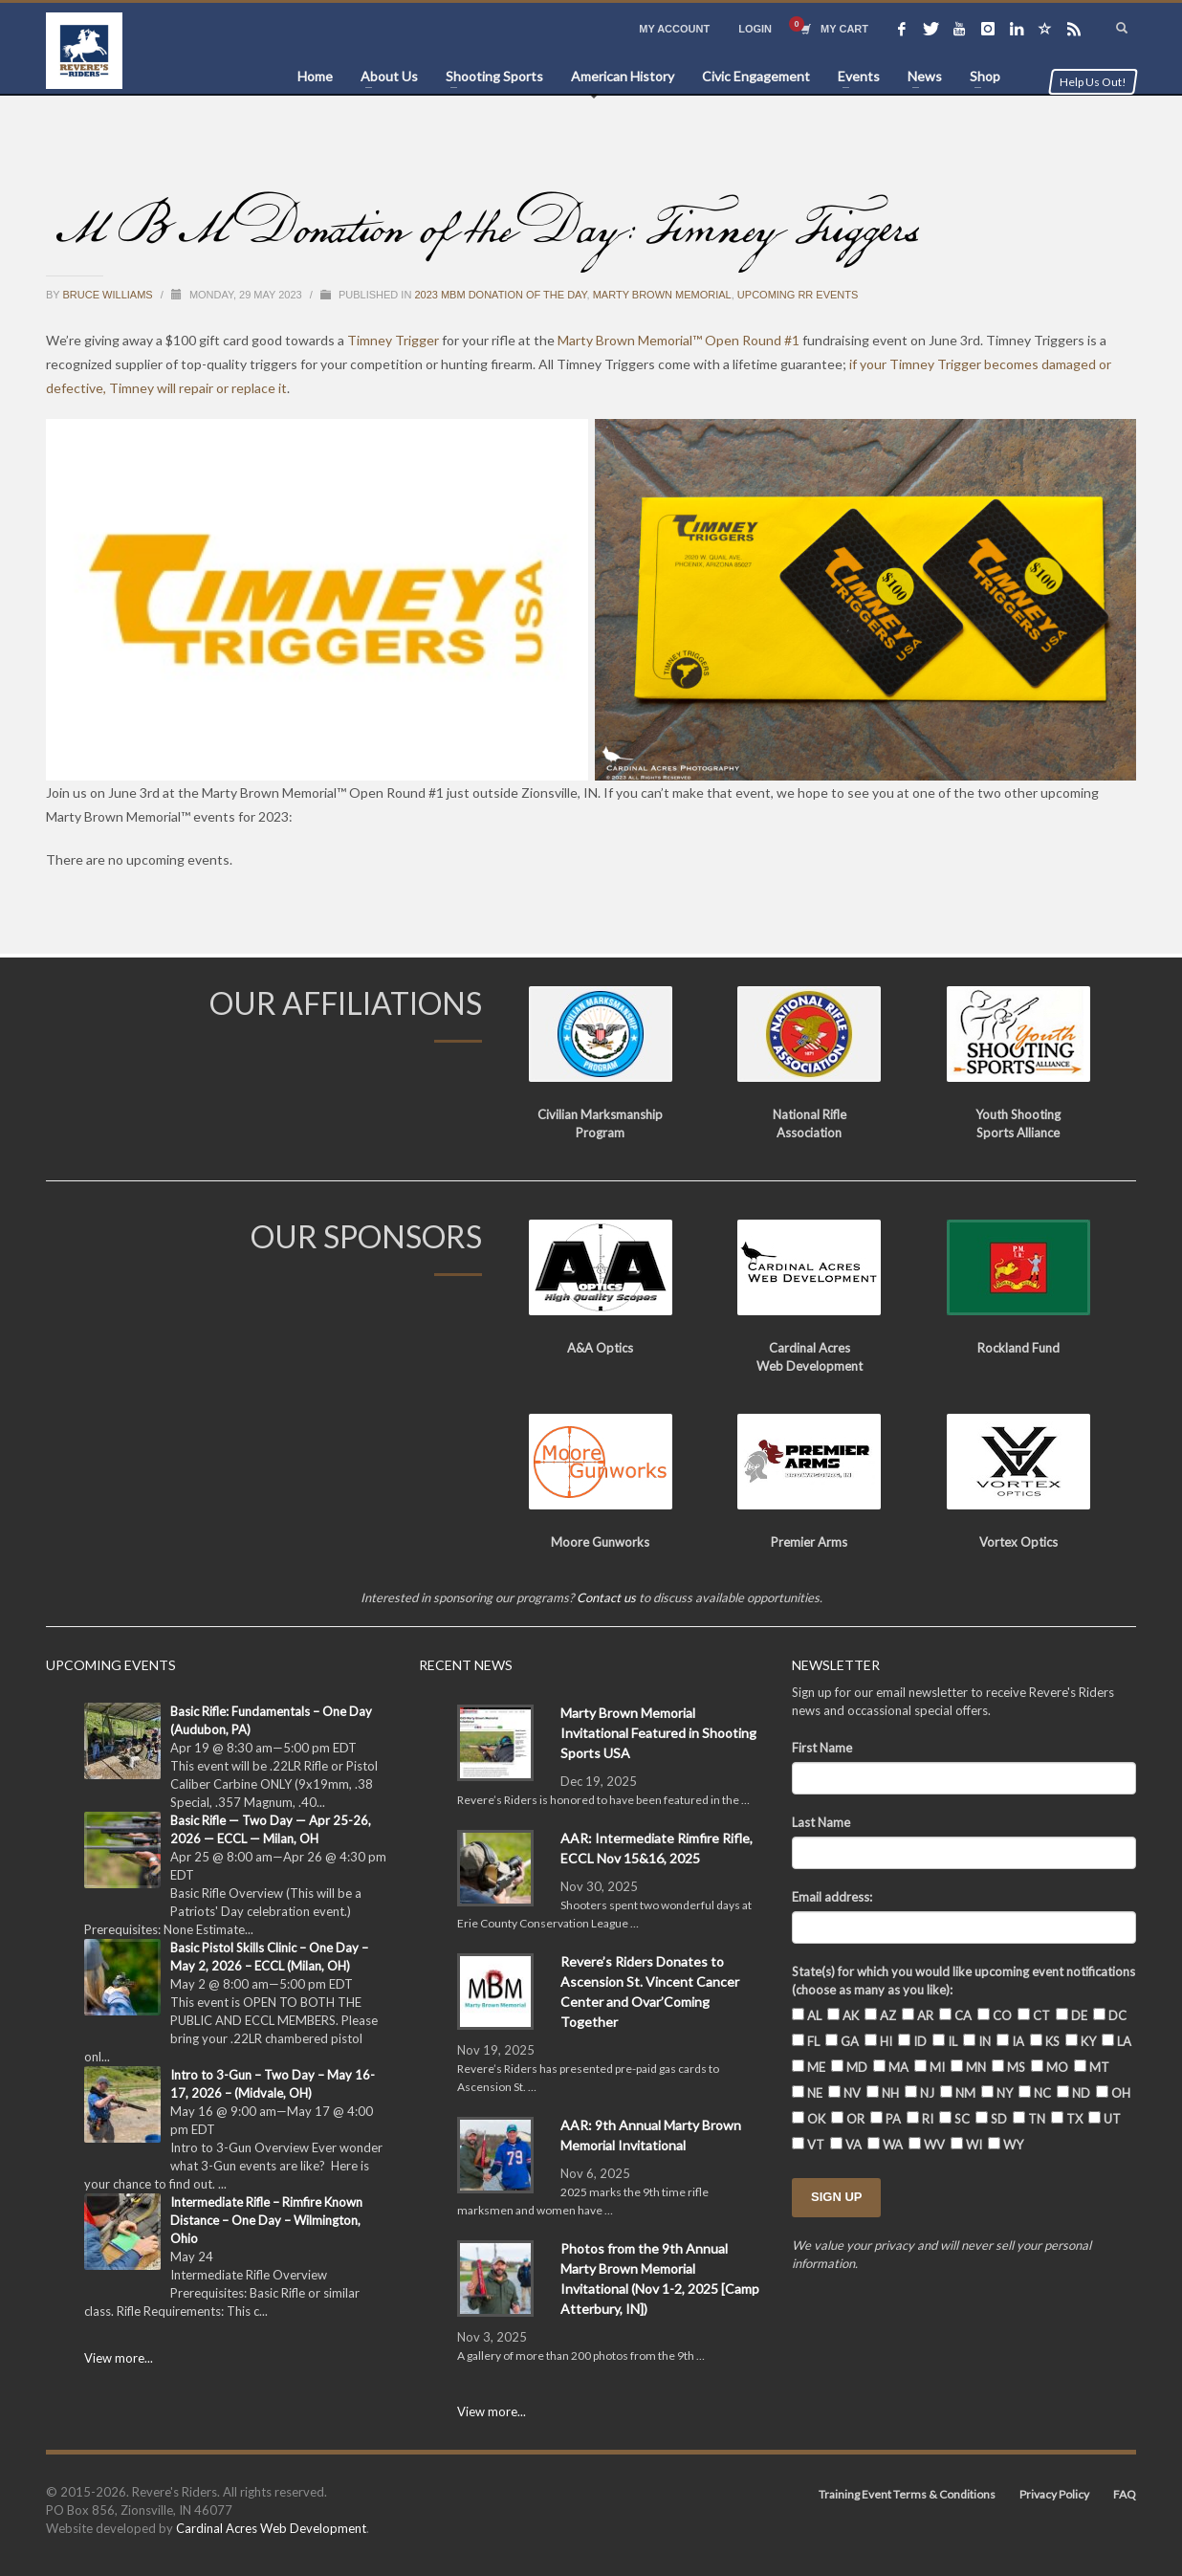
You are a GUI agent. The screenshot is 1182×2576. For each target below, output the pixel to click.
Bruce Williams (109, 294)
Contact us (606, 1597)
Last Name (821, 1822)
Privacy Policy (1054, 2494)
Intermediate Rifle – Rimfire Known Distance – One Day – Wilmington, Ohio (266, 2220)
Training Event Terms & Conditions (907, 2494)
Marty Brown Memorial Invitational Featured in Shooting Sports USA (658, 1733)
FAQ (1124, 2494)
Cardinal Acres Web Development (271, 2528)
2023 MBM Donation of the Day (500, 294)
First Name (822, 1747)
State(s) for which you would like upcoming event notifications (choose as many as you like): (963, 1980)
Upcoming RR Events (798, 294)
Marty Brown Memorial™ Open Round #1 (678, 340)
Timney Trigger (393, 340)
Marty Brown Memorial (662, 294)
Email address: (832, 1896)
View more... (118, 2358)
